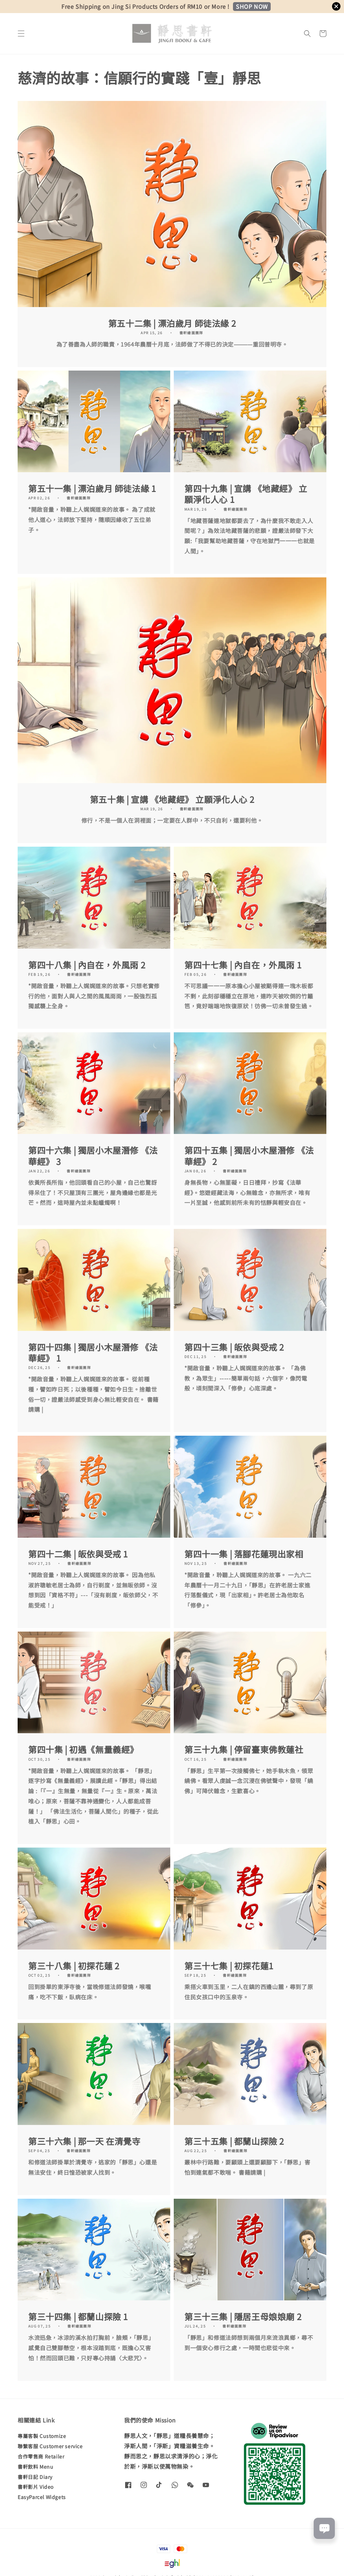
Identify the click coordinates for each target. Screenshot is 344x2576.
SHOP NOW (252, 6)
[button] (21, 33)
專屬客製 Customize (42, 2436)
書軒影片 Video (36, 2486)
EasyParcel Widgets (42, 2496)
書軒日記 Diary (35, 2476)
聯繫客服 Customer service (50, 2446)
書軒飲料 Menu (35, 2466)
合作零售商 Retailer (41, 2456)
